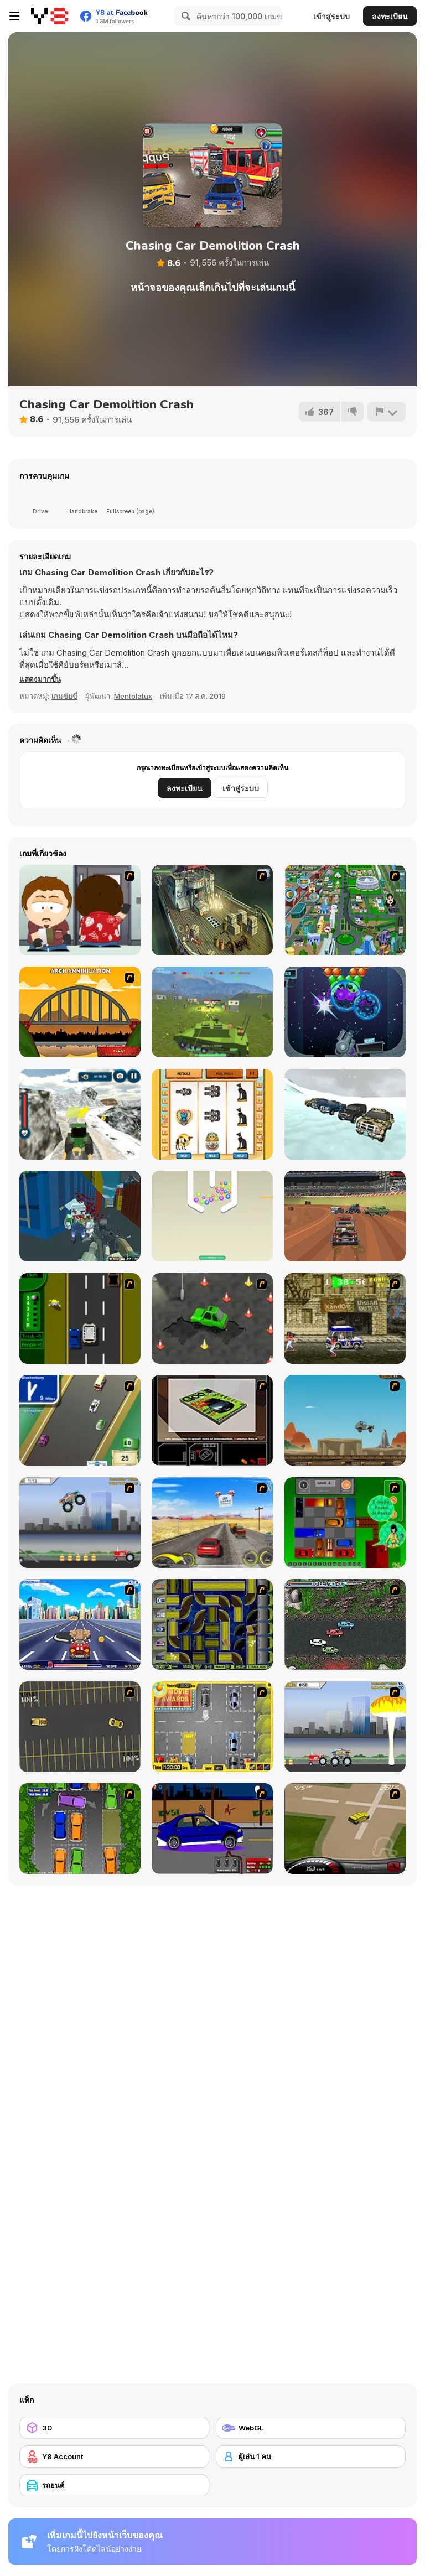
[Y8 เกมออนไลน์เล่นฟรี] (49, 16)
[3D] (114, 2428)
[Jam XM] (345, 1624)
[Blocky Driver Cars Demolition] (345, 1216)
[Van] (80, 1420)
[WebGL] (311, 2428)
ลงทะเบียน (390, 16)
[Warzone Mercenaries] (212, 1012)
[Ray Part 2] (80, 910)
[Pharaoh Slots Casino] (212, 1114)
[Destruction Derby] (80, 1726)
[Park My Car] (212, 1726)
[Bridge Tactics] (80, 1012)
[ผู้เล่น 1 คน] (311, 2456)
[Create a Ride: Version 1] (212, 1828)
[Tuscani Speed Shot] (212, 1522)
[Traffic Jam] (345, 1522)
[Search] (184, 16)
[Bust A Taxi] (80, 1318)
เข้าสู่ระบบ (331, 16)
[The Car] (212, 1420)
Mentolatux (133, 696)
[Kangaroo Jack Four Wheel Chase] (345, 1420)
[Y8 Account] (114, 2456)
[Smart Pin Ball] (212, 1216)
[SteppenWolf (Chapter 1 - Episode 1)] (212, 910)
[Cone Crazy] (212, 1318)
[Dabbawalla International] (345, 910)
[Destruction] (345, 1726)
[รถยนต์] (114, 2485)
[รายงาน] (386, 412)
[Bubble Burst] (345, 1012)
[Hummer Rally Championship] (345, 1828)
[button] (42, 679)
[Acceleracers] (212, 1624)
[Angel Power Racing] (80, 1624)
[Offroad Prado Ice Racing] (345, 1114)
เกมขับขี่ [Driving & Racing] (64, 696)
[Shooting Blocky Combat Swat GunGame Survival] (80, 1216)
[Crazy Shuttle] (345, 1318)
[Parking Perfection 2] (80, 1828)
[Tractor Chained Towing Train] (80, 1114)
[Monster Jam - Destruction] (80, 1522)
